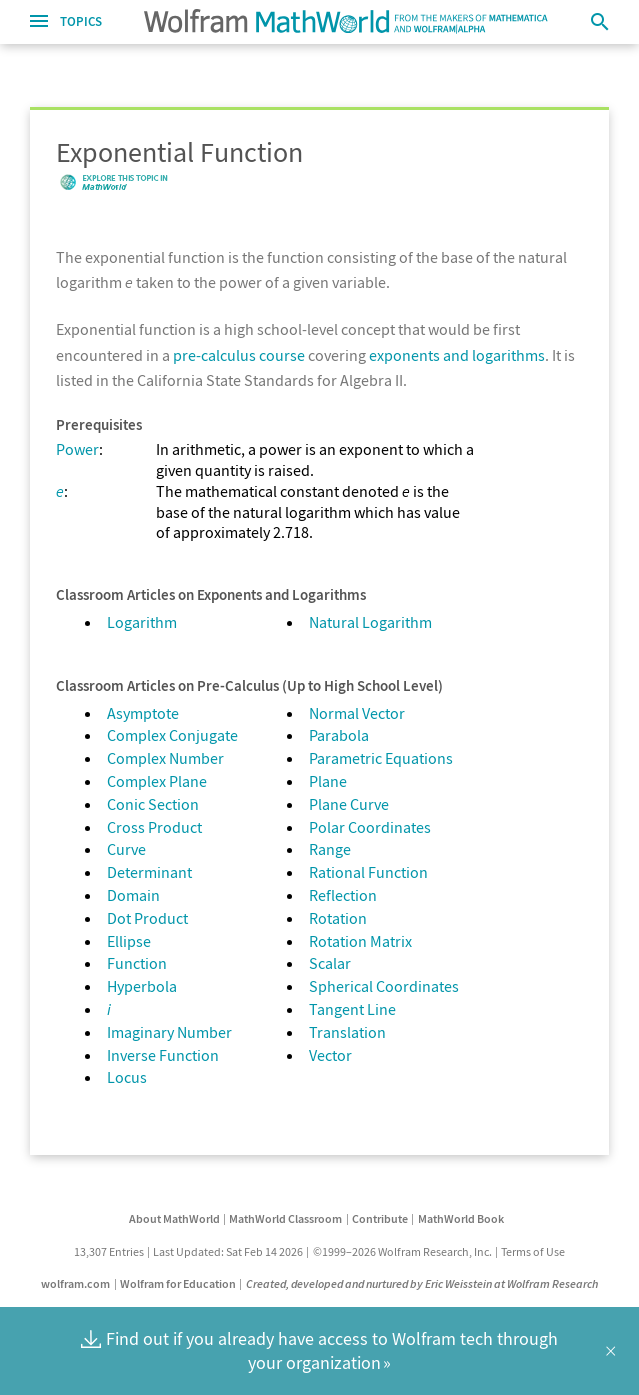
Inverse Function (163, 1055)
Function (137, 963)
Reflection (343, 895)
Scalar (330, 963)
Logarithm (142, 622)
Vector (330, 1055)
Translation (347, 1032)
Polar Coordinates (370, 827)
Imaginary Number (169, 1032)
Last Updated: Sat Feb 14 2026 (228, 1251)
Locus (127, 1077)
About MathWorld (174, 1218)
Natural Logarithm (370, 622)
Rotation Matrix (360, 941)
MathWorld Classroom (285, 1218)
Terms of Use (533, 1251)
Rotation (338, 918)
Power (77, 449)
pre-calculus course (239, 355)
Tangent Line (352, 1009)
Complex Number (165, 758)
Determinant (149, 872)
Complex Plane (157, 781)
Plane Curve (349, 804)
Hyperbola (142, 986)
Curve (126, 849)
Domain (133, 895)
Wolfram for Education (178, 1283)
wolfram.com (75, 1283)
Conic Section (153, 804)
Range (330, 849)
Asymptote (143, 713)
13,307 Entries (109, 1251)
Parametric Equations (381, 758)
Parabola (339, 735)
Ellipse (129, 941)
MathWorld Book (461, 1218)
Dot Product (147, 918)
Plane (328, 781)
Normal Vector (357, 713)
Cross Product (154, 827)
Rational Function (368, 872)
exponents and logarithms (457, 355)
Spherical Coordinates (384, 986)
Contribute (380, 1218)
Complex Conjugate (172, 735)
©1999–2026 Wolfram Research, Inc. (402, 1251)
